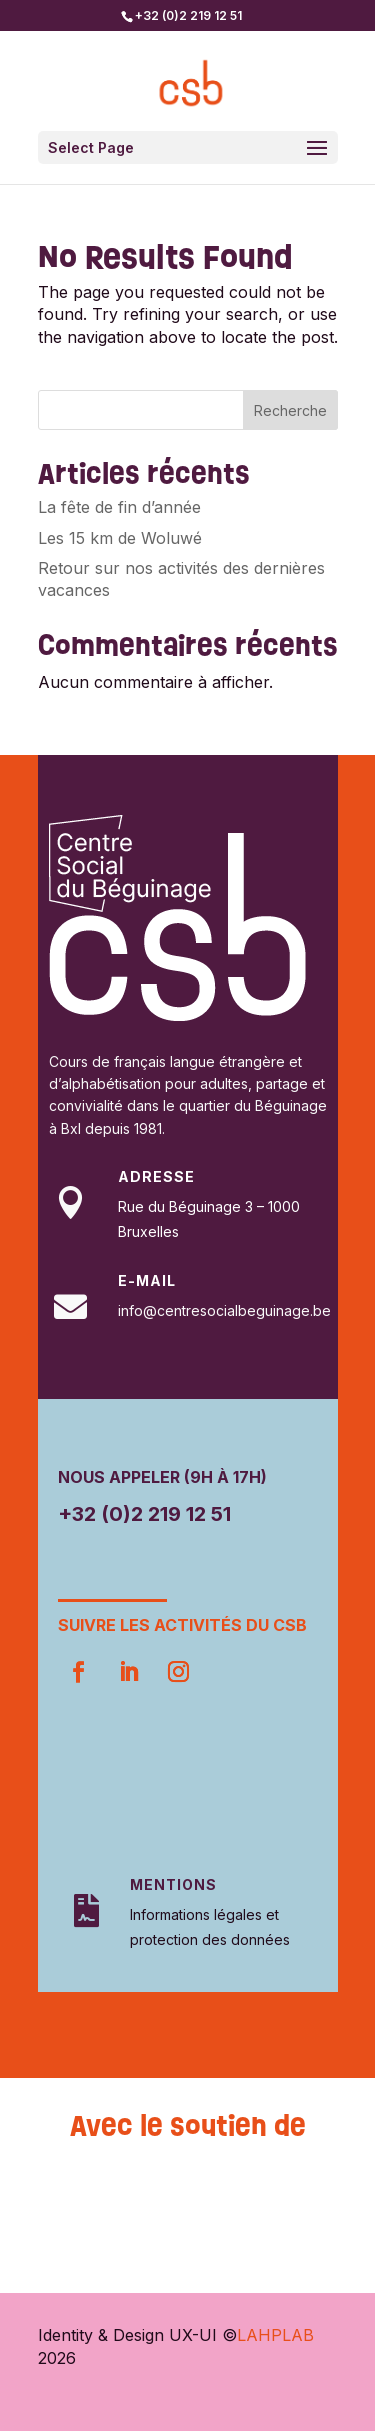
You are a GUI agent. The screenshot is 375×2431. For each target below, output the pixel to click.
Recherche (290, 410)
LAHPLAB (275, 2335)
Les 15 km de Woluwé (120, 538)
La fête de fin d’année (119, 507)
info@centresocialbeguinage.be (224, 1310)
